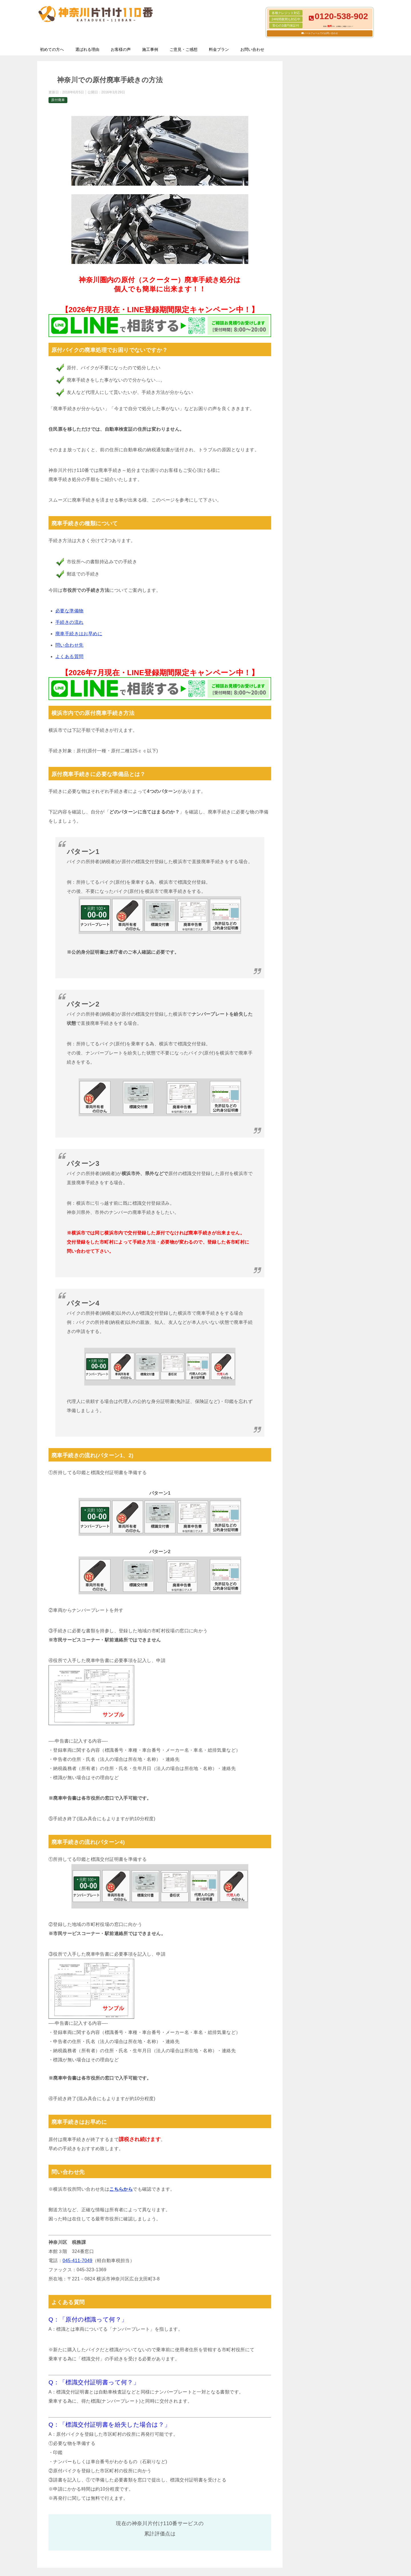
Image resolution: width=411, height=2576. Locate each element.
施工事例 (150, 49)
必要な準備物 (69, 610)
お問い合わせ (252, 49)
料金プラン (219, 49)
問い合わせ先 (69, 645)
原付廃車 (58, 100)
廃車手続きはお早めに (78, 633)
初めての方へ (52, 49)
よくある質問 (69, 656)
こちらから (121, 2189)
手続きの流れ (69, 622)
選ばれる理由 (87, 49)
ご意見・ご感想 (184, 49)
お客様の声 (121, 49)
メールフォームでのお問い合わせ (321, 33)
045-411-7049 (77, 2260)
